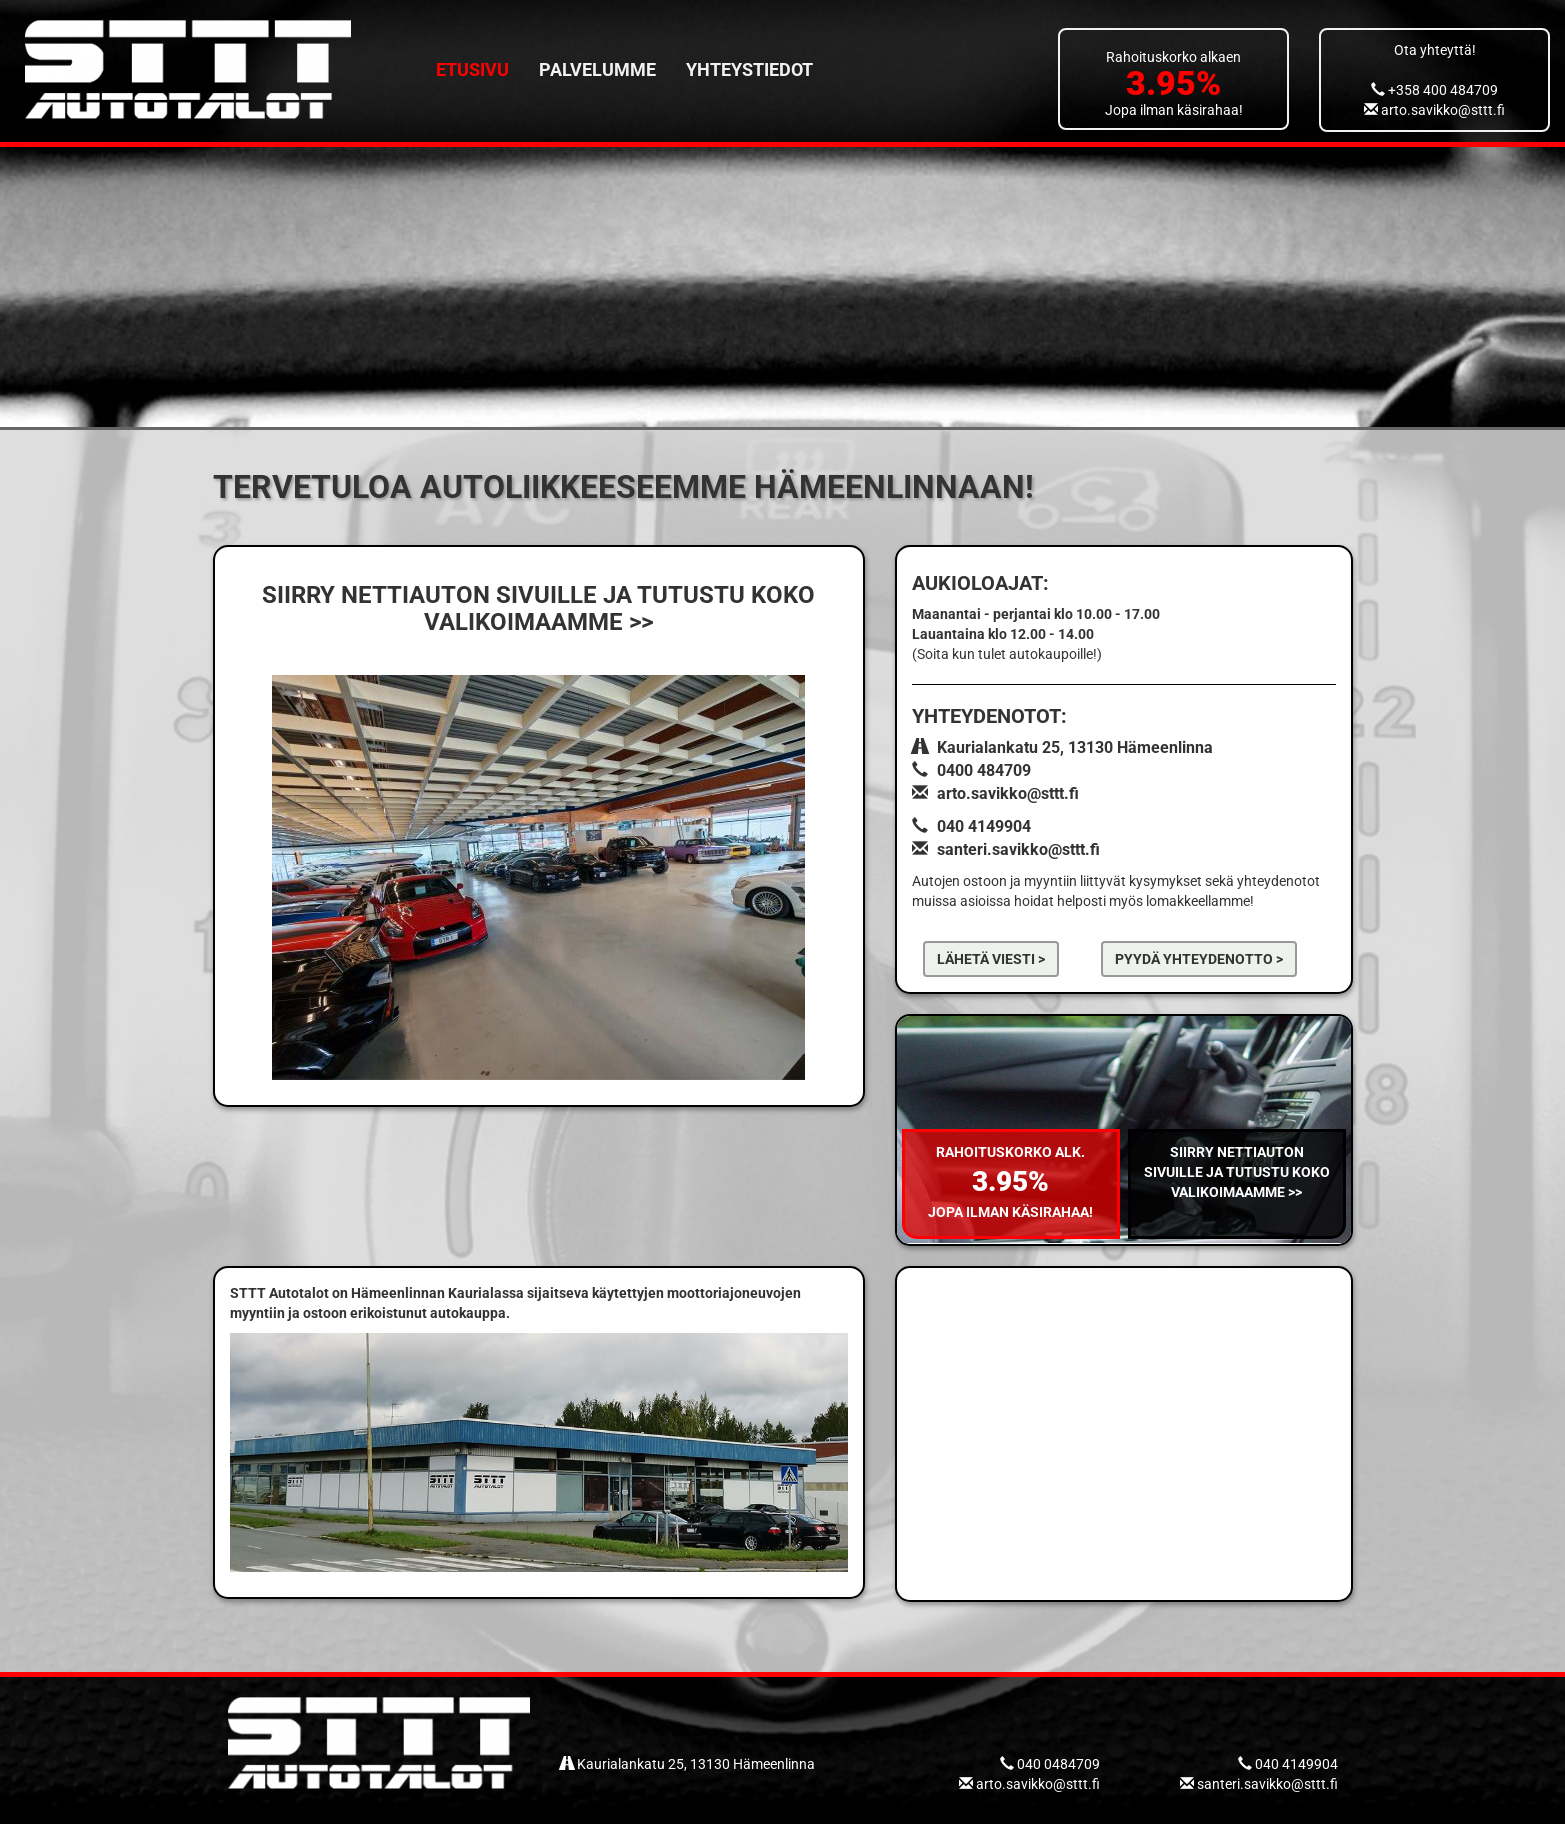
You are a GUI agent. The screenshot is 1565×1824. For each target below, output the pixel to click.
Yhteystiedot (749, 69)
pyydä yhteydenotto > (1199, 959)
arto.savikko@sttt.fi (1434, 110)
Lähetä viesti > (991, 959)
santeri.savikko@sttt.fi (1018, 849)
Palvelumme (597, 69)
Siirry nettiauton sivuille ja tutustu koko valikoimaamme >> (1237, 1172)
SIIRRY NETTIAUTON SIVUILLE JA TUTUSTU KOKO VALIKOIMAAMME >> (538, 608)
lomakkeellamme (1198, 901)
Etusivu (472, 69)
